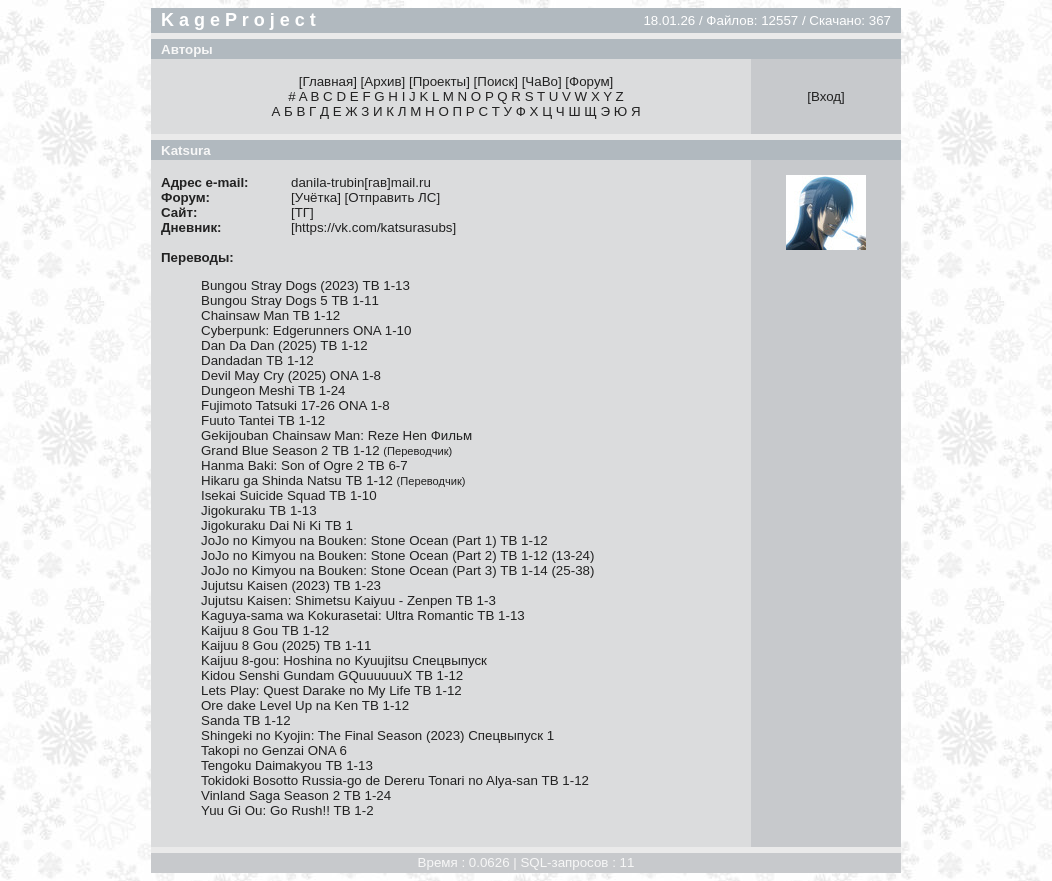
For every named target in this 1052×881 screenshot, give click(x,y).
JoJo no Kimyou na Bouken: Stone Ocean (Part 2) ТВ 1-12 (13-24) (397, 555)
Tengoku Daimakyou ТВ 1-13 (287, 765)
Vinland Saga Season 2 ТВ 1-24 (296, 795)
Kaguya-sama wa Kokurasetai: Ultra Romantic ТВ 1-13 (363, 615)
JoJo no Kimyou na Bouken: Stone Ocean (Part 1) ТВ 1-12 (374, 540)
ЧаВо (541, 81)
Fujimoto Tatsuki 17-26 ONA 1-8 (295, 405)
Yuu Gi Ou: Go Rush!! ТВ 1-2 (287, 810)
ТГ (302, 212)
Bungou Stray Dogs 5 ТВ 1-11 (290, 300)
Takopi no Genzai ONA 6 (274, 750)
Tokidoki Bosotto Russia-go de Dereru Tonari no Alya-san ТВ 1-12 (395, 780)
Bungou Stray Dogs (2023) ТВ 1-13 (305, 285)
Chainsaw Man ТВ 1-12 (270, 315)
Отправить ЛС (392, 197)
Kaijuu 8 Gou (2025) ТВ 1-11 (286, 645)
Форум (589, 81)
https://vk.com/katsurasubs (374, 227)
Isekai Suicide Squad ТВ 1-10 (289, 495)
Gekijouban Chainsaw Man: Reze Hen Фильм (336, 435)
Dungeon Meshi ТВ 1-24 (273, 390)
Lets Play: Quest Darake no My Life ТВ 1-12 (331, 690)
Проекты (439, 81)
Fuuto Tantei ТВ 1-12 (263, 420)
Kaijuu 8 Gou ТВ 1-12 (265, 630)
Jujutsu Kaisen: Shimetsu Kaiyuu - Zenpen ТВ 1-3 (348, 600)
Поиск (495, 81)
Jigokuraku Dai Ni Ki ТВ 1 (277, 525)
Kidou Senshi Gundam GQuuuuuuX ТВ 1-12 (332, 675)
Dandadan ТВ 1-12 (257, 360)
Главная (327, 81)
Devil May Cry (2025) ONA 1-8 (291, 375)
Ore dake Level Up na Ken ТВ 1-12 (305, 705)
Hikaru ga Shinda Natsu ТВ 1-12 (333, 480)
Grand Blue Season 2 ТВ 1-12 (326, 450)
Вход (826, 96)
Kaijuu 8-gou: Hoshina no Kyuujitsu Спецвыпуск (344, 660)
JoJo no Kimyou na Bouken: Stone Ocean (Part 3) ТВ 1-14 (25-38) (397, 570)
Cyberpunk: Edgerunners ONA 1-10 (306, 330)
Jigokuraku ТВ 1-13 (259, 510)
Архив (382, 81)
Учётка (316, 197)
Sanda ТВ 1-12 (246, 720)
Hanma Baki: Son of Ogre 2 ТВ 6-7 (304, 465)
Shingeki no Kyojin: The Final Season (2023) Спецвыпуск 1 (377, 735)
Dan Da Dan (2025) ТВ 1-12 (284, 345)
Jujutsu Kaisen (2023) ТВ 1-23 (291, 585)
